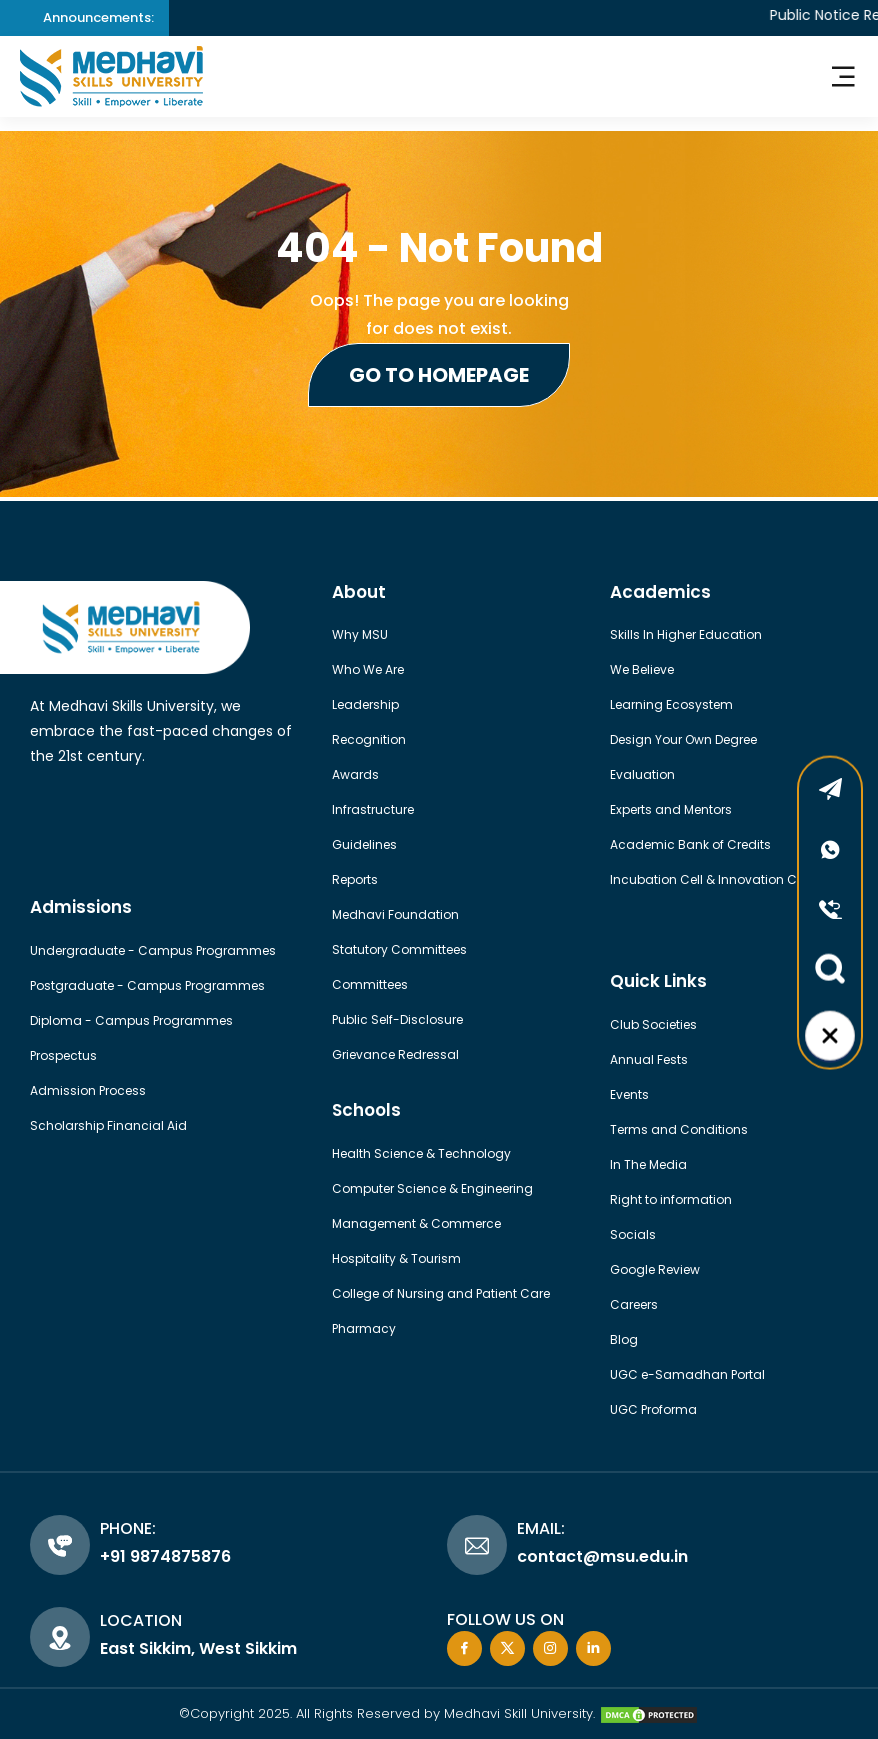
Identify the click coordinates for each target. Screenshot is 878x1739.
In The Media (648, 1164)
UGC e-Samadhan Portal (687, 1374)
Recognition (369, 739)
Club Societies (653, 1024)
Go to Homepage (439, 375)
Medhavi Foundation (395, 914)
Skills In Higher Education (686, 634)
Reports (355, 879)
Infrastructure (373, 809)
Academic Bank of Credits (690, 844)
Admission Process (88, 1090)
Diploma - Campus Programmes (131, 1020)
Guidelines (364, 844)
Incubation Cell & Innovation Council (722, 879)
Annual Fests (649, 1059)
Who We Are (368, 669)
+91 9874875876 (165, 1556)
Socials (633, 1234)
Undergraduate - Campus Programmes (153, 950)
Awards (355, 774)
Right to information (671, 1199)
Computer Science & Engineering (432, 1188)
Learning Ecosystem (671, 704)
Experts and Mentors (671, 809)
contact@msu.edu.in (602, 1556)
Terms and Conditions (679, 1129)
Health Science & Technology (421, 1153)
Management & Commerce (416, 1223)
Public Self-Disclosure (397, 1019)
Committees (370, 984)
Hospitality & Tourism (396, 1258)
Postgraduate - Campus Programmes (147, 985)
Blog (624, 1339)
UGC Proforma (653, 1409)
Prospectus (63, 1055)
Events (629, 1094)
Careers (634, 1304)
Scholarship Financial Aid (108, 1125)
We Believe (642, 669)
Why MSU (360, 634)
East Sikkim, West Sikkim (198, 1648)
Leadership (365, 704)
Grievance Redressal (395, 1054)
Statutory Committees (399, 949)
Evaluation (642, 774)
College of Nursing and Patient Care (441, 1293)
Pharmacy (364, 1328)
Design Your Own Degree (683, 739)
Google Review (655, 1269)
